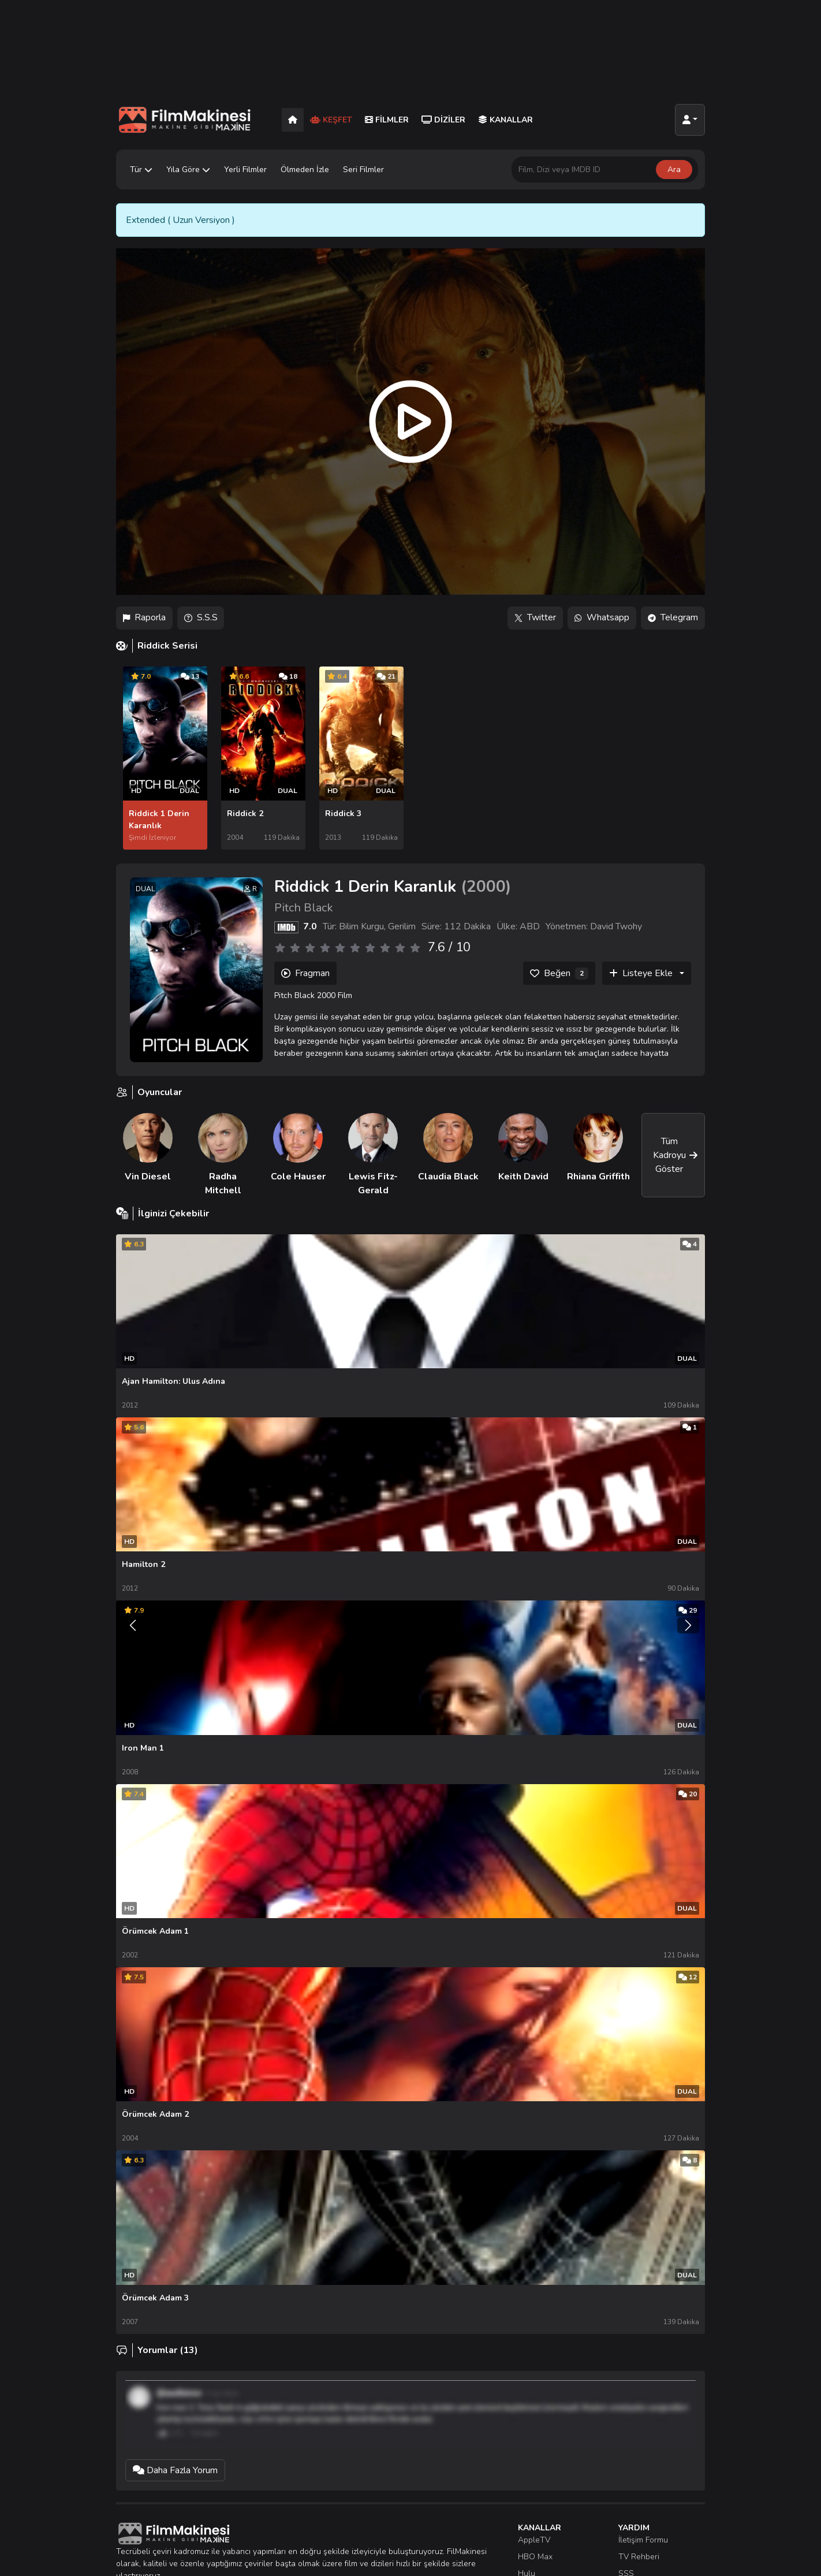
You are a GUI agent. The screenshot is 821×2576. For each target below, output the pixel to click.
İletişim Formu (643, 2530)
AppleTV (534, 2530)
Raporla (144, 618)
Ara (674, 169)
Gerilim (402, 926)
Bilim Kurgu (361, 926)
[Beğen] (559, 972)
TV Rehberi (638, 2547)
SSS (626, 2564)
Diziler (443, 119)
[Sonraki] (688, 1615)
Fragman (305, 972)
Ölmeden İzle (305, 169)
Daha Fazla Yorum (175, 2461)
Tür (141, 169)
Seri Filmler (363, 169)
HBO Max (535, 2547)
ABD (530, 926)
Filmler (387, 119)
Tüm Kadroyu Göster (675, 1154)
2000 (486, 885)
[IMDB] (286, 926)
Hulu (526, 2564)
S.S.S (201, 618)
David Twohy (616, 926)
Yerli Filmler (245, 169)
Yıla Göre (188, 169)
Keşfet (331, 119)
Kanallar (505, 119)
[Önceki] (133, 1615)
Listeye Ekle (641, 972)
